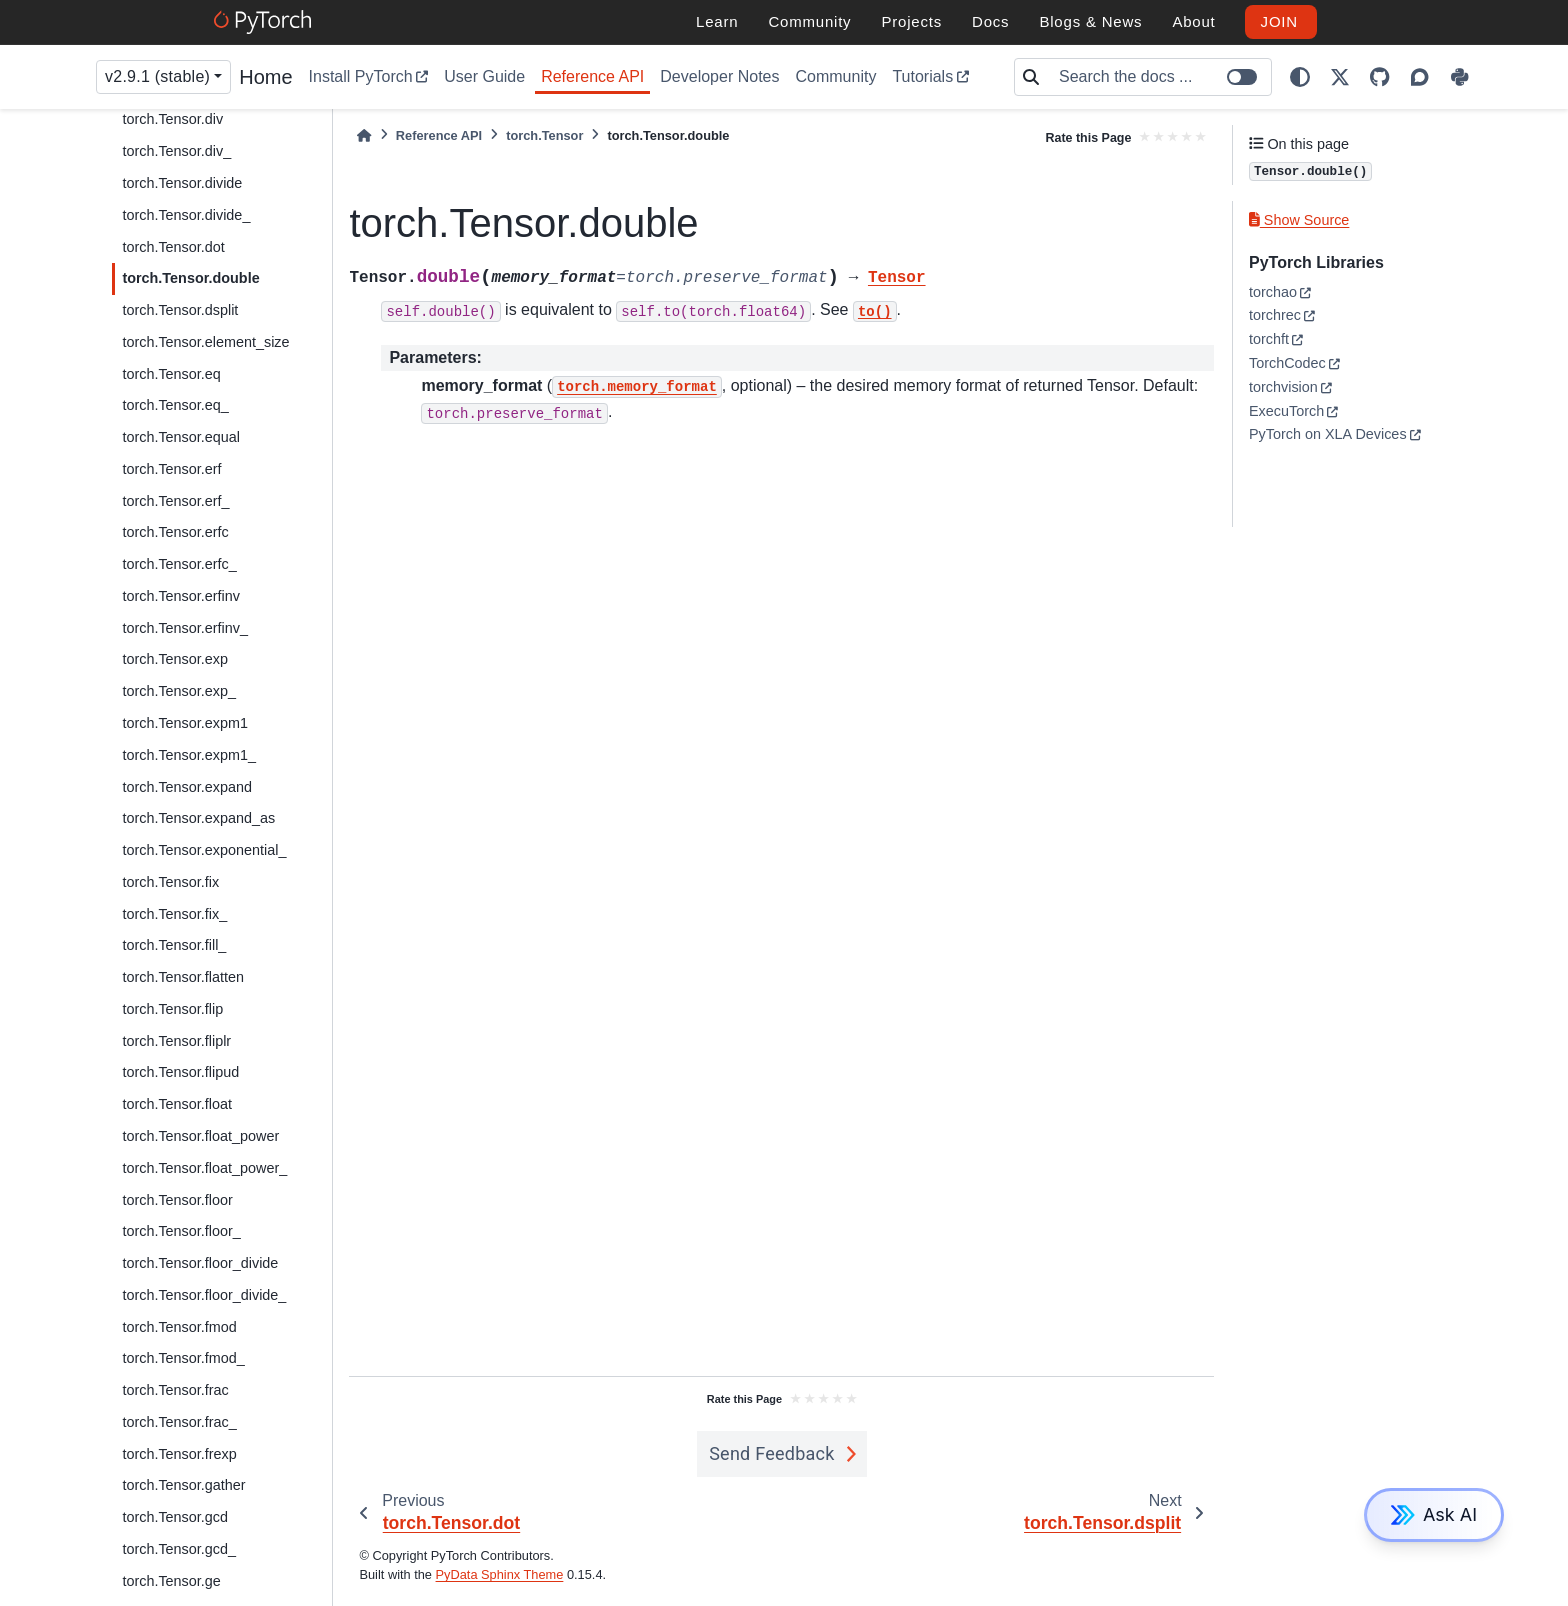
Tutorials (922, 76)
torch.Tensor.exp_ (179, 691)
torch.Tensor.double (190, 278)
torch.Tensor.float (177, 1104)
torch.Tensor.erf (171, 469)
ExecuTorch (1286, 411)
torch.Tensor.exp (175, 659)
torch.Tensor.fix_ (174, 914)
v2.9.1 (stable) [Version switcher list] (157, 76)
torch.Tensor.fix (170, 882)
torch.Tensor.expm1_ (189, 755)
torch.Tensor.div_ (176, 151)
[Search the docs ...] (1159, 77)
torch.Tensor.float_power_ (204, 1168)
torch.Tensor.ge (171, 1581)
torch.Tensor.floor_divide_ (204, 1295)
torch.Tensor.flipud (180, 1072)
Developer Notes (719, 76)
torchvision (1283, 387)
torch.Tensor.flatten (183, 977)
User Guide (484, 76)
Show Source (1299, 220)
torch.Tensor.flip (172, 1009)
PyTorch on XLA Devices (1328, 434)
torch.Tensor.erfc (175, 532)
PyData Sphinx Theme (500, 1574)
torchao (1273, 292)
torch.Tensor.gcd (175, 1517)
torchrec (1275, 315)
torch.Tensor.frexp (179, 1454)
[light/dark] (1300, 77)
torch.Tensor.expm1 (185, 723)
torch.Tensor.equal (181, 437)
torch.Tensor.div (172, 119)
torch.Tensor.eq (171, 374)
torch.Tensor (544, 135)
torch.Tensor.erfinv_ (185, 628)
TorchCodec (1287, 363)
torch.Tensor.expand (187, 787)
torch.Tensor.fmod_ (183, 1358)
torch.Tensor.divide (182, 183)
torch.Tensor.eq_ (175, 405)
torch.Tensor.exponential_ (204, 850)
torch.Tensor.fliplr (176, 1041)
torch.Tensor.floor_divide (200, 1263)
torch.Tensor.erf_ (175, 501)
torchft (1269, 339)
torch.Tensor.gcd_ (179, 1549)
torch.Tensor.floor (177, 1200)
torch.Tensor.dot (173, 247)
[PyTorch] (265, 22)
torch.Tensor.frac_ (179, 1422)
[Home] (364, 135)
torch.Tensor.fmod (179, 1327)
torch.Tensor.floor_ (181, 1231)
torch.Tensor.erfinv (181, 596)
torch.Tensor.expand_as (198, 818)
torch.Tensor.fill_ (174, 945)
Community (835, 76)
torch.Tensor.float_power (200, 1136)
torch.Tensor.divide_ (186, 215)
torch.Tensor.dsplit (180, 310)
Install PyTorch (361, 76)
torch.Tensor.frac (175, 1390)
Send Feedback (772, 1453)
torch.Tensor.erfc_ (179, 564)
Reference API (592, 76)
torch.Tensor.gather (183, 1485)
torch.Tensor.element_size (205, 342)
